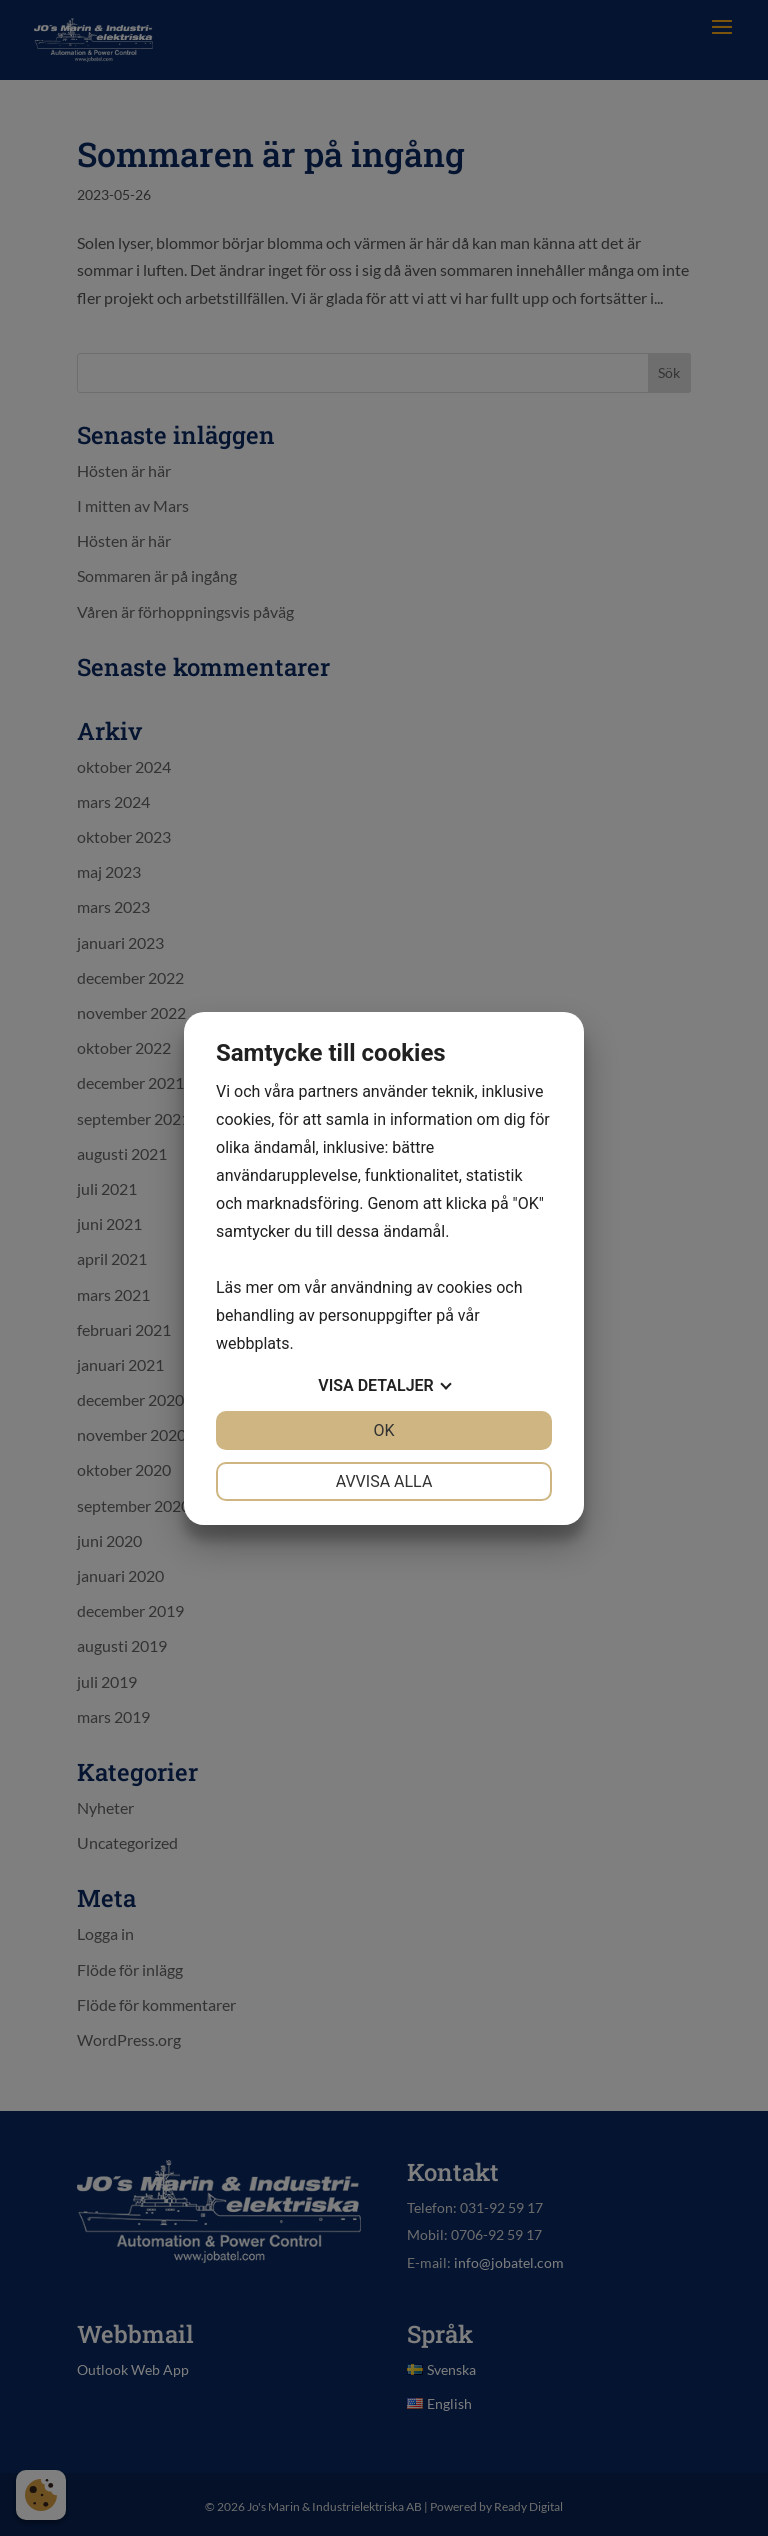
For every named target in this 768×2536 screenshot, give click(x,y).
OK (383, 1430)
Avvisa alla (384, 1481)
